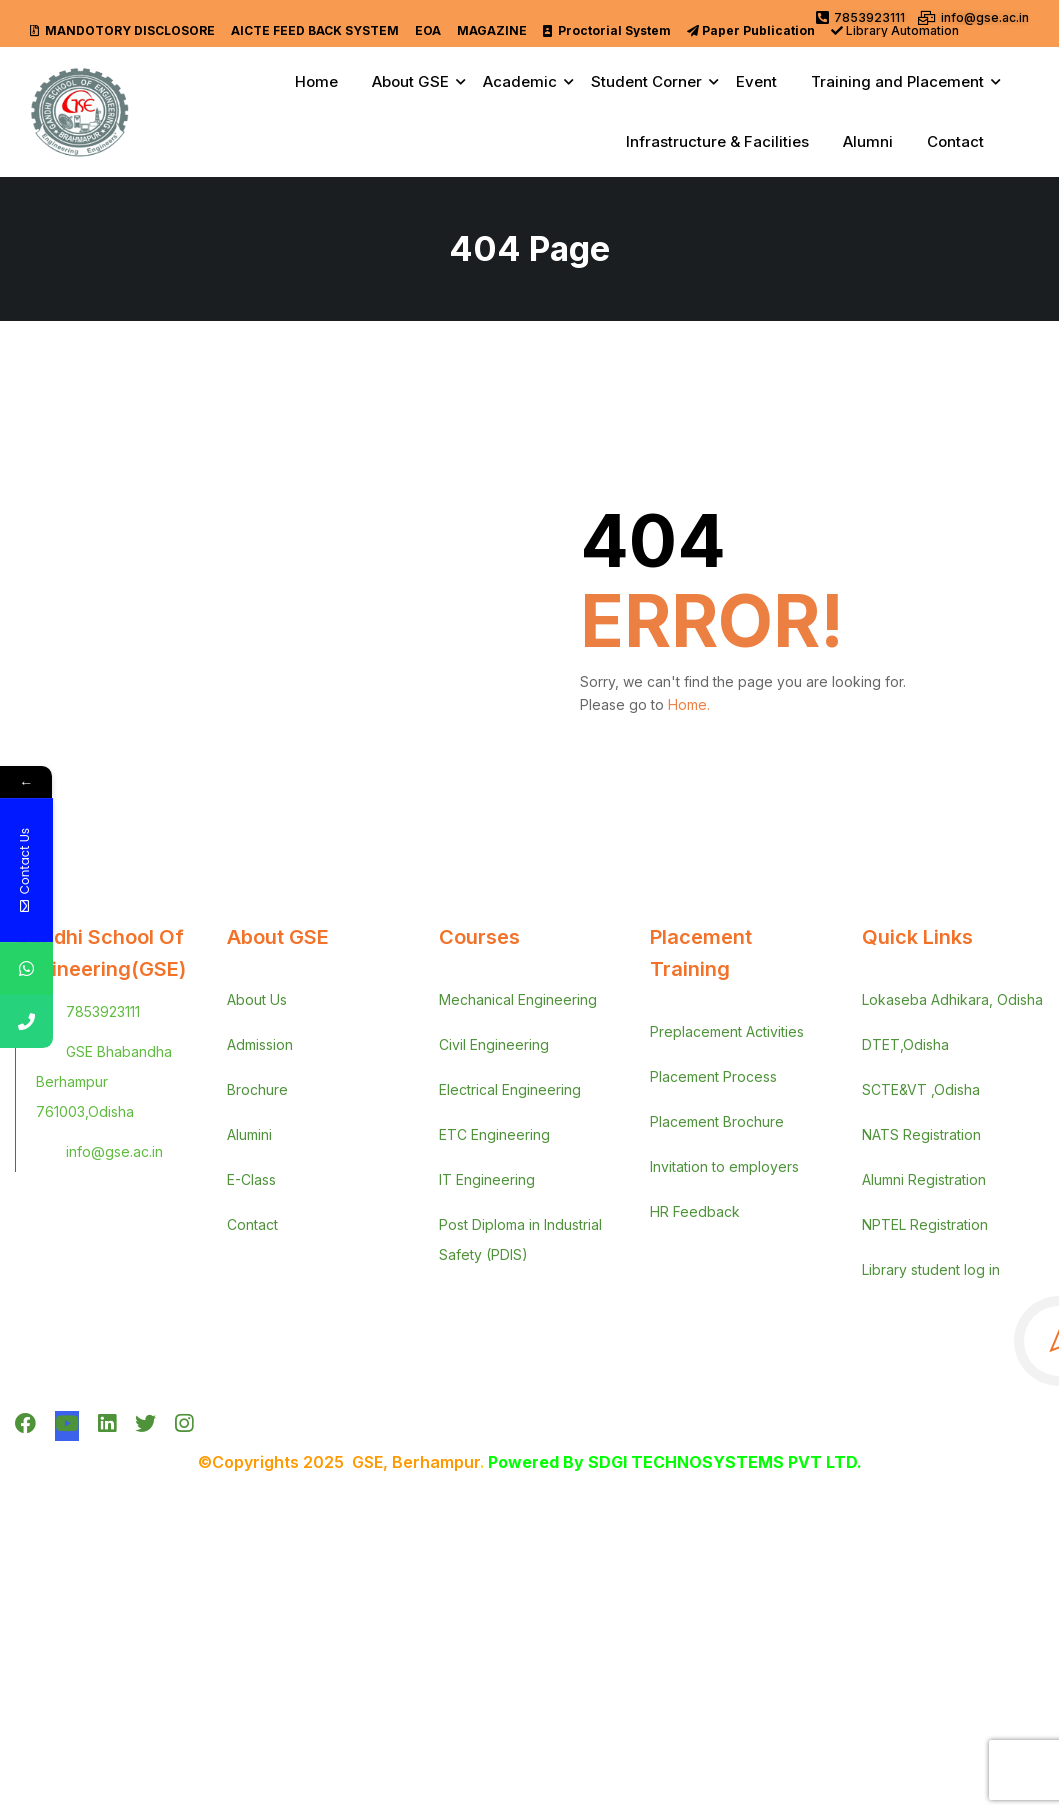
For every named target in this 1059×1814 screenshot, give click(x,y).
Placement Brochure (717, 1121)
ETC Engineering (494, 1134)
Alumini (249, 1134)
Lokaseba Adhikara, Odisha (952, 999)
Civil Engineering (494, 1044)
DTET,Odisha (905, 1044)
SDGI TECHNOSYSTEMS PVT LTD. (725, 1462)
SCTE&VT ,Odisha (921, 1089)
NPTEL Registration (925, 1224)
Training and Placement (897, 81)
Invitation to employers (724, 1166)
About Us (257, 999)
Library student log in (931, 1269)
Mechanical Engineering (518, 999)
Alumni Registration (924, 1179)
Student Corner (646, 81)
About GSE (410, 81)
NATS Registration (921, 1134)
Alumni (868, 141)
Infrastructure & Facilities (717, 141)
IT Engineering (487, 1179)
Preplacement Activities (727, 1031)
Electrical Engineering (510, 1089)
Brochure (257, 1089)
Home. (689, 704)
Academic (520, 81)
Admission (260, 1044)
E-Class (251, 1179)
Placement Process (713, 1076)
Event (756, 81)
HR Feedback (695, 1211)
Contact (955, 141)
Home (316, 81)
